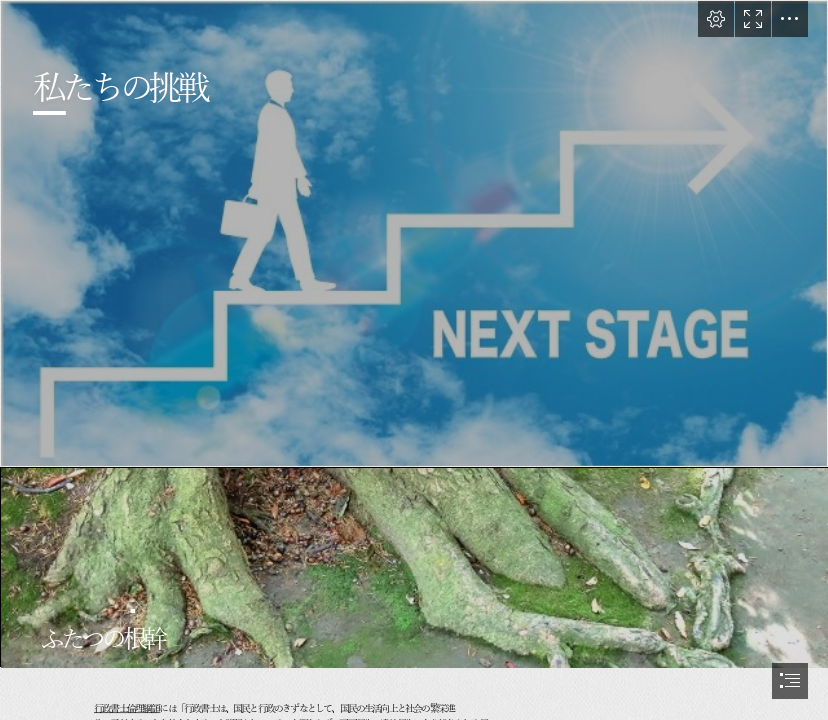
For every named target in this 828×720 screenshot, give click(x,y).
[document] (414, 360)
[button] (716, 19)
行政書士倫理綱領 (126, 709)
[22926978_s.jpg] (414, 567)
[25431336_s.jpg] (414, 233)
